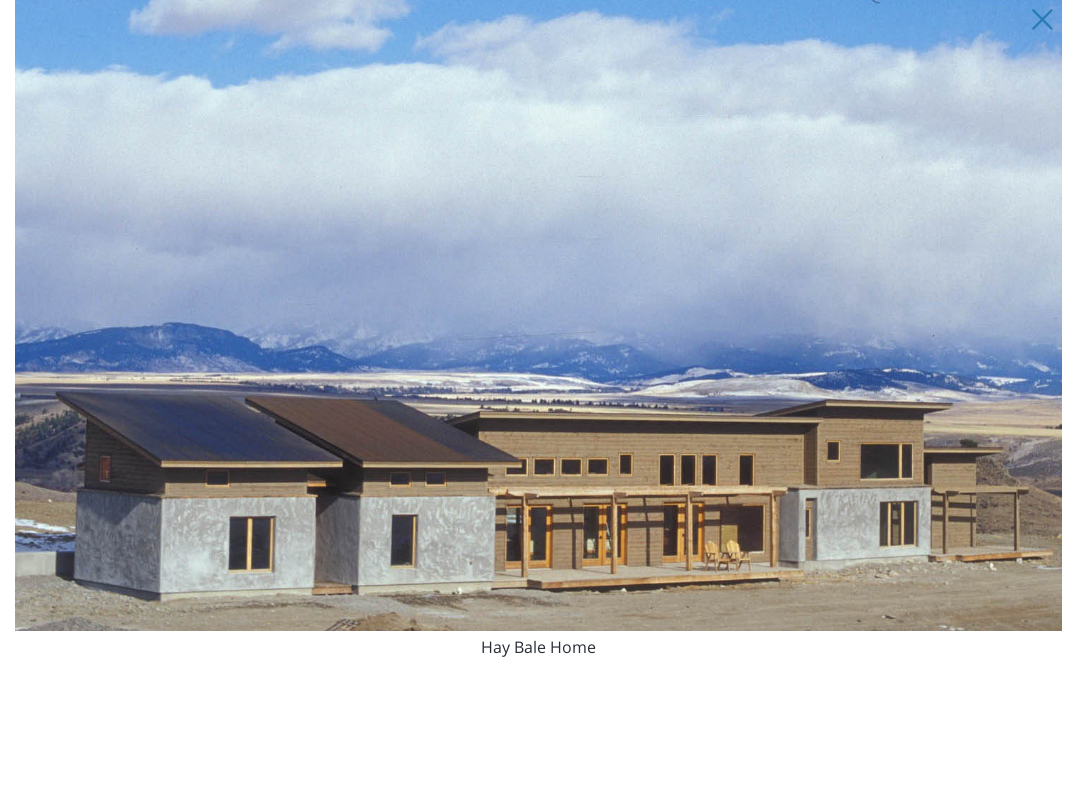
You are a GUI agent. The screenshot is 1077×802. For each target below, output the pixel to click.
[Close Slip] (1042, 20)
